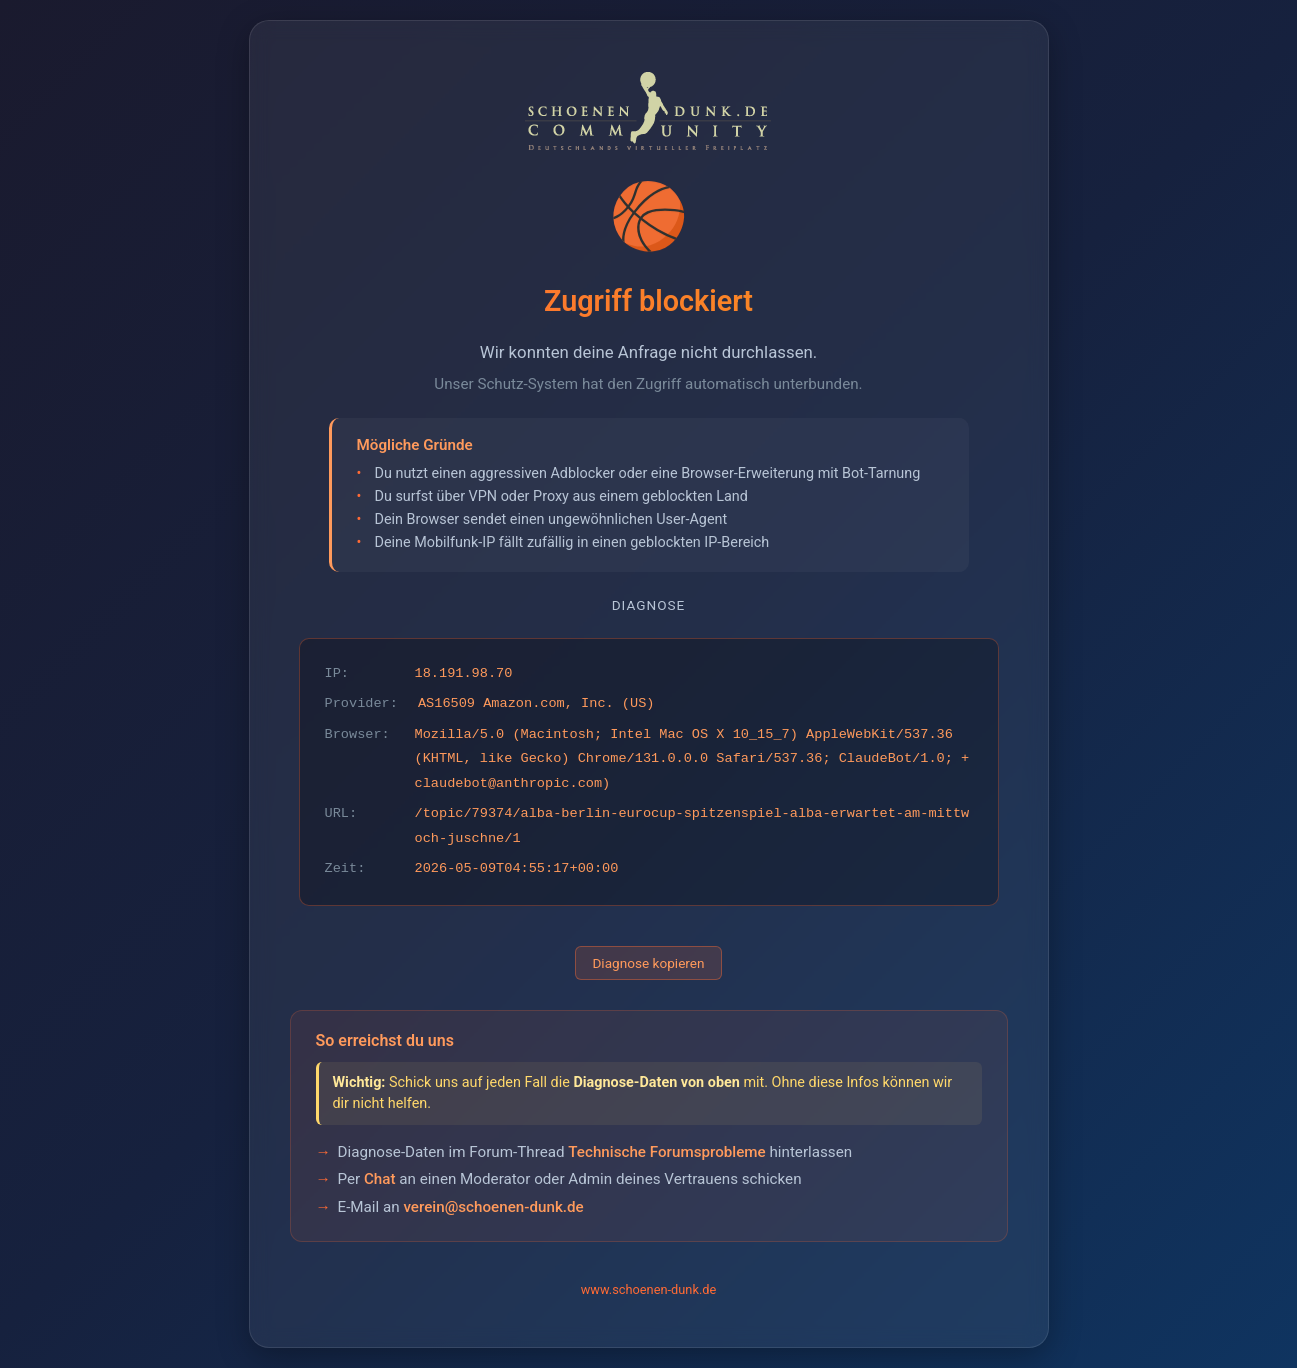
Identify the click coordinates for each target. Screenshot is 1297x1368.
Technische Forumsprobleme (666, 1152)
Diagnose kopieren (648, 963)
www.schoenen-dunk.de (649, 1289)
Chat (380, 1179)
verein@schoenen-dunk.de (493, 1207)
